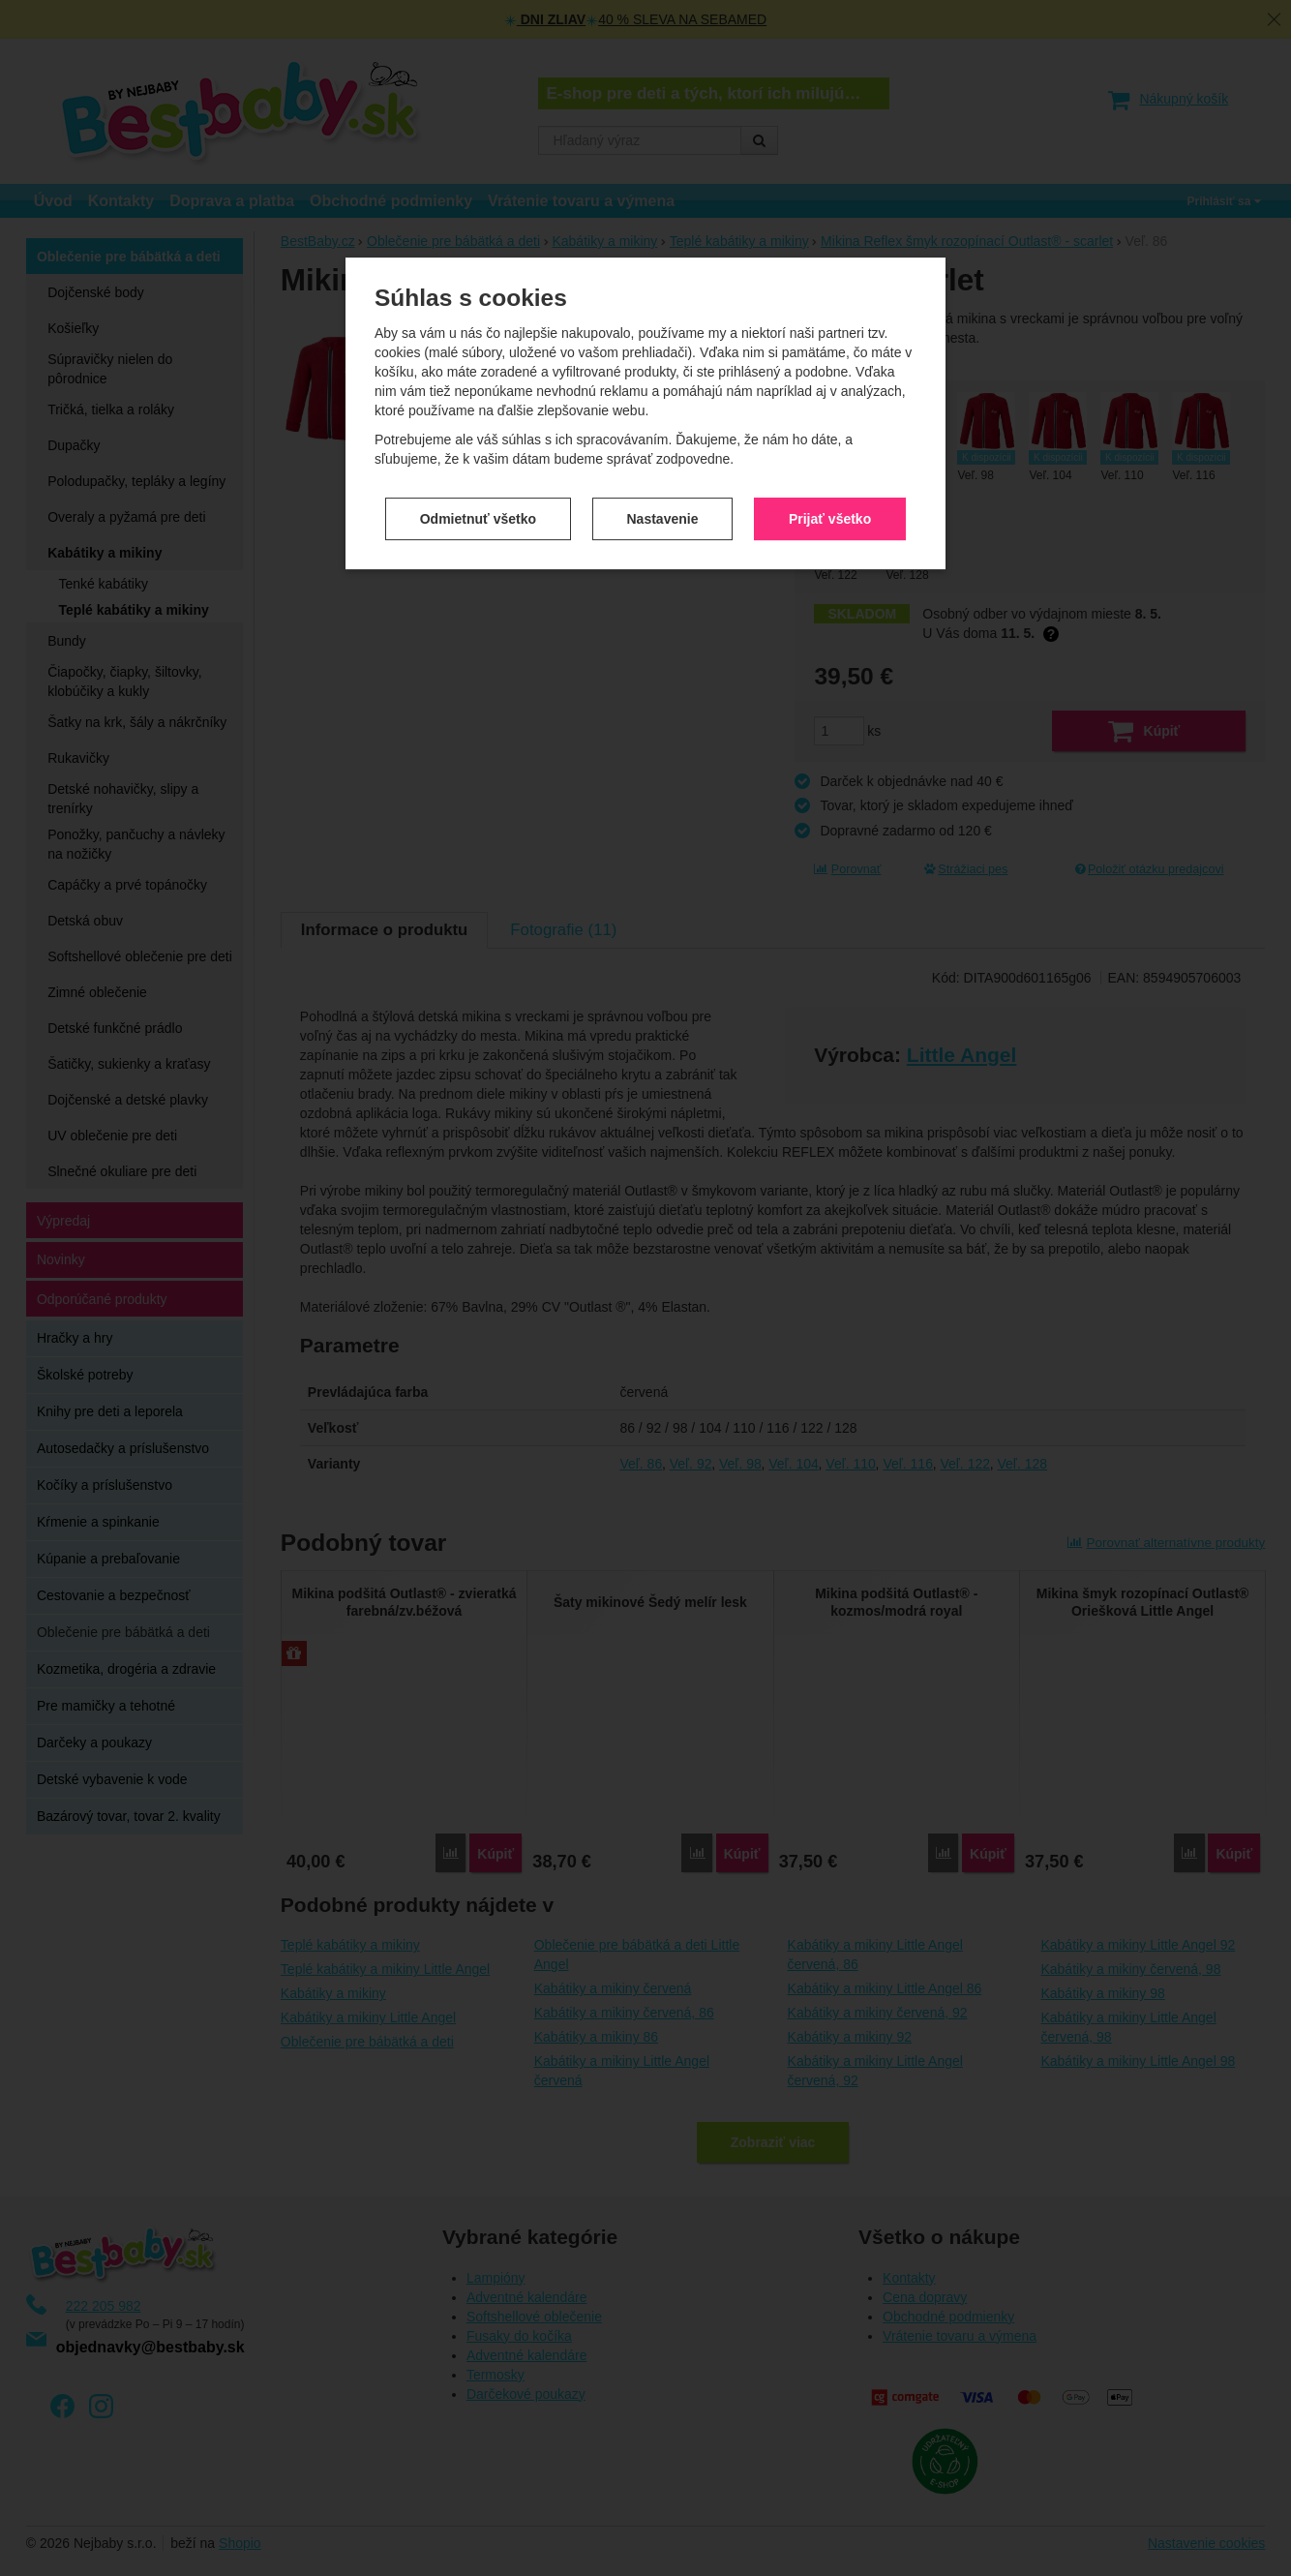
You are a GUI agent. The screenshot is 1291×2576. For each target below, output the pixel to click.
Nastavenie (663, 489)
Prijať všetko (830, 489)
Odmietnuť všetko (478, 489)
